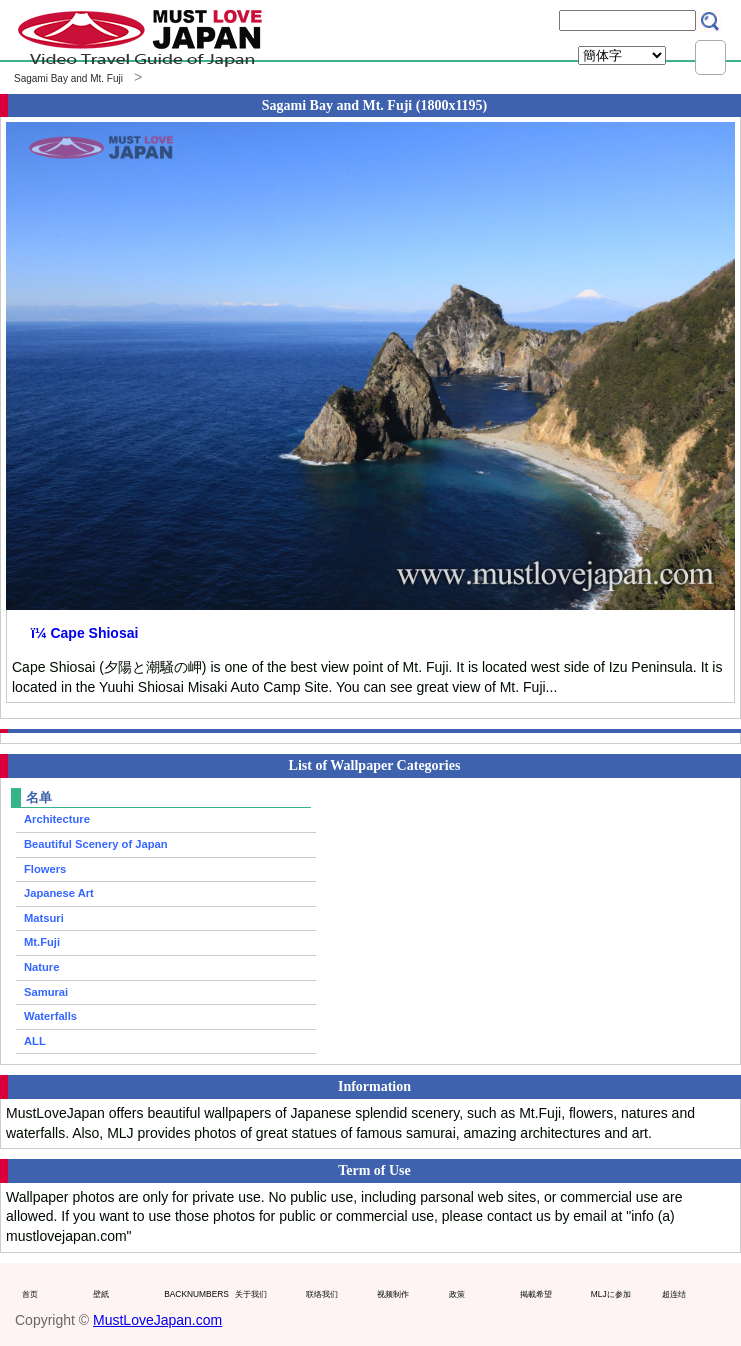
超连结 (674, 1294)
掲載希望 (536, 1294)
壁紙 (101, 1294)
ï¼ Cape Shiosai (84, 633)
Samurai (46, 992)
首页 (30, 1294)
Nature (41, 967)
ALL (35, 1041)
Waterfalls (50, 1016)
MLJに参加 (611, 1294)
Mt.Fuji (42, 942)
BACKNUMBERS (195, 1294)
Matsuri (44, 918)
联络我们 (322, 1294)
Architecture (57, 819)
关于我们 (251, 1294)
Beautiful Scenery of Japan (96, 844)
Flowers (45, 869)
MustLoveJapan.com (157, 1320)
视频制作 (393, 1294)
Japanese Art (59, 893)
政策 (457, 1294)
